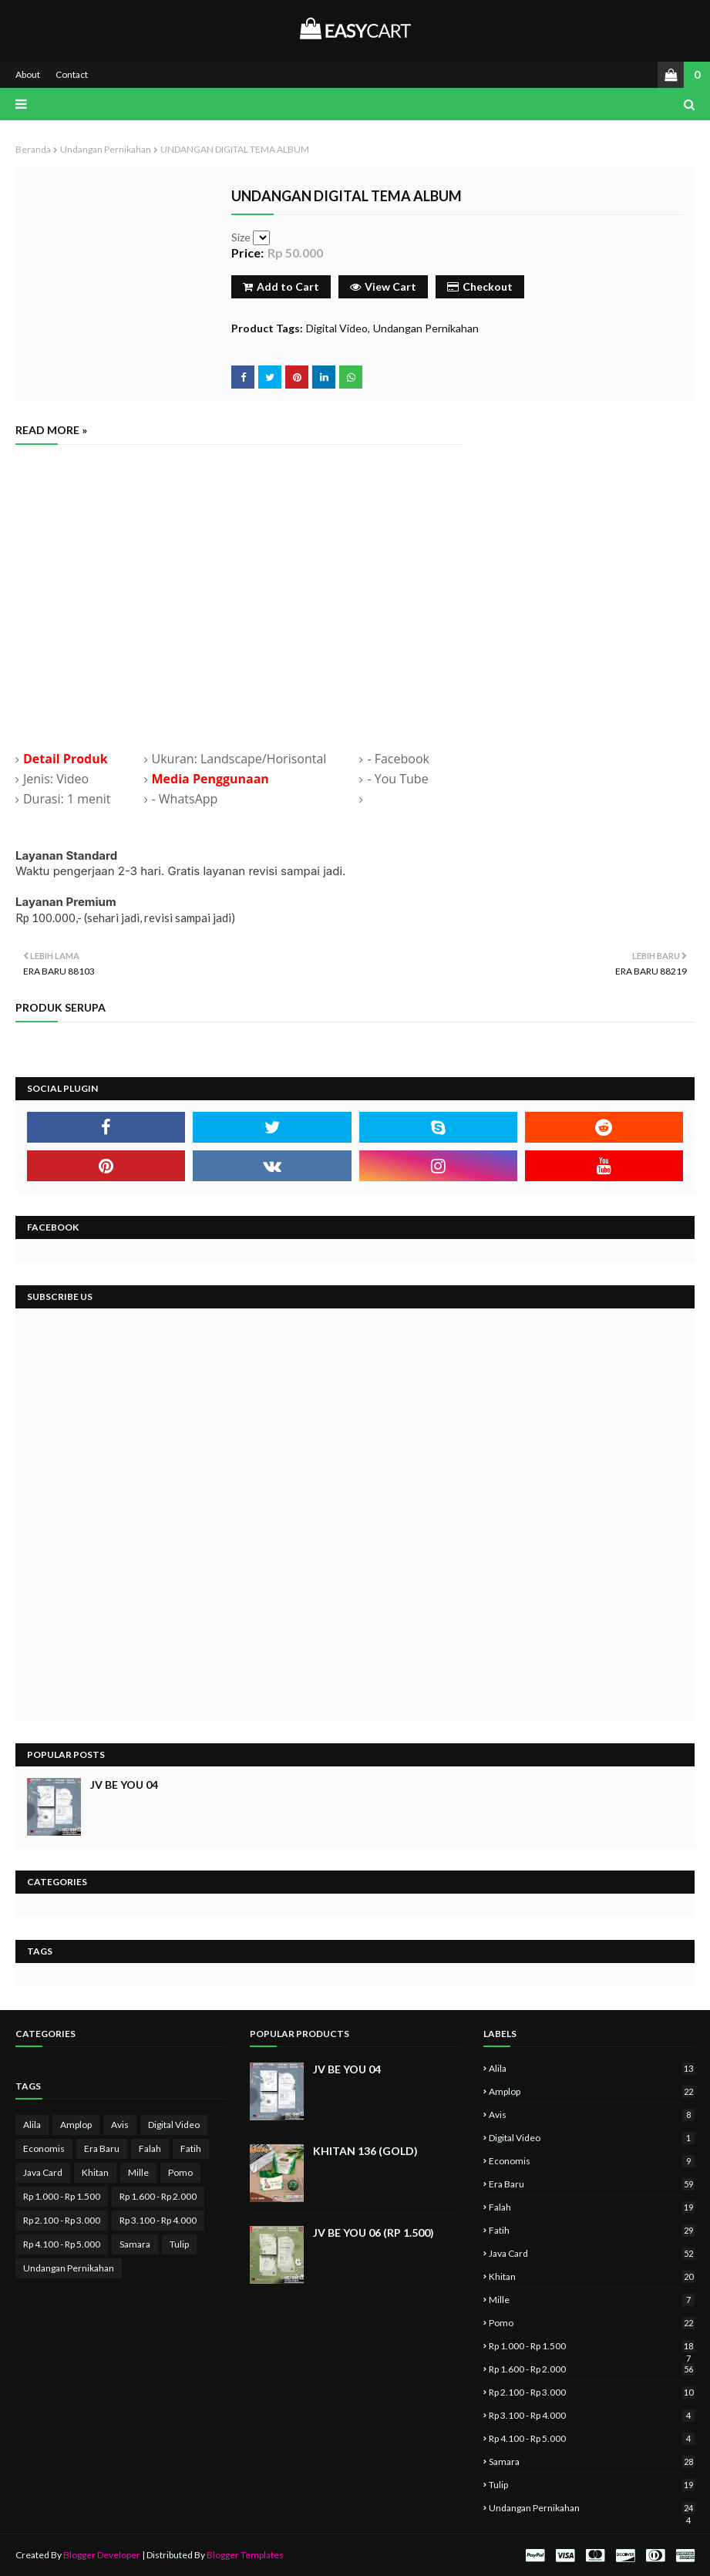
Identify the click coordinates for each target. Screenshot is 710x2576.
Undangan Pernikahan (105, 149)
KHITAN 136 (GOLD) (365, 2150)
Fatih (190, 2148)
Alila (32, 2124)
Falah (150, 2148)
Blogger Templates (245, 2555)
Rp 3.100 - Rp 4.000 (158, 2220)
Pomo (180, 2172)
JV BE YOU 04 (124, 1784)
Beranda (33, 149)
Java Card (42, 2172)
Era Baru (101, 2148)
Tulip (179, 2244)
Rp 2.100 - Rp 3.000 (61, 2220)
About (27, 74)
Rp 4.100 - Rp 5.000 (61, 2244)
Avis (120, 2124)
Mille (138, 2172)
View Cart (383, 286)
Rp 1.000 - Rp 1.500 (61, 2196)
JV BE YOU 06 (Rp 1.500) (373, 2232)
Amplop (76, 2124)
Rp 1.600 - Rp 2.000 (158, 2196)
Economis (44, 2148)
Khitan (95, 2172)
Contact (72, 74)
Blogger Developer (101, 2555)
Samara (134, 2244)
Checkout (480, 286)
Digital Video (337, 328)
